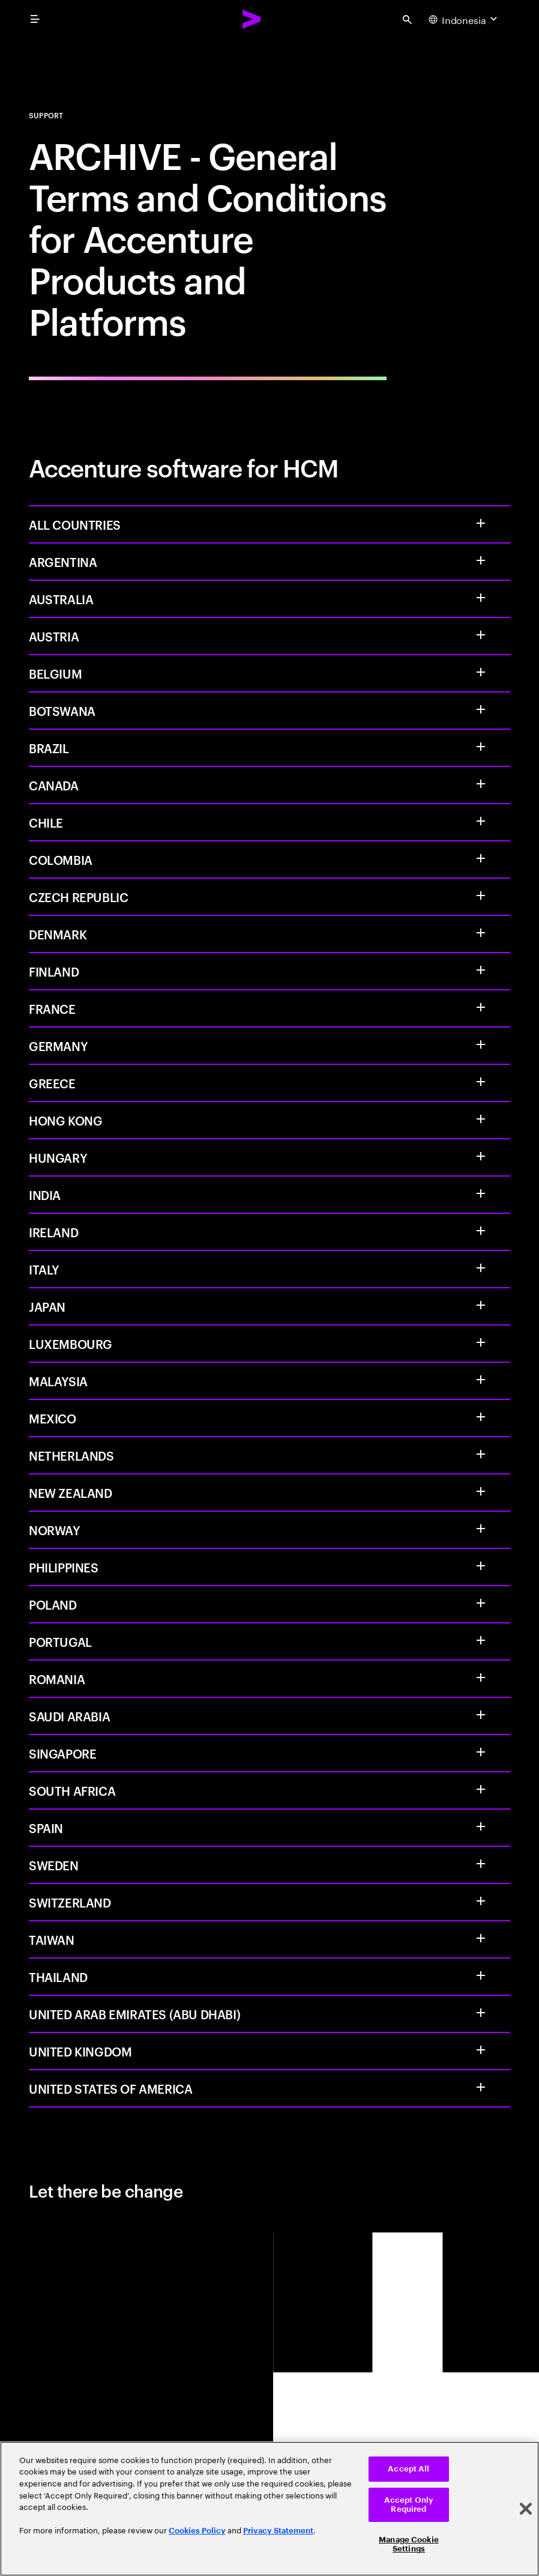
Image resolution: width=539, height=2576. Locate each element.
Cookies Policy (197, 2531)
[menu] (34, 19)
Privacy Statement (278, 2531)
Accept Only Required (408, 2505)
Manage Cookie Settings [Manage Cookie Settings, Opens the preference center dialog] (409, 2544)
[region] (269, 2508)
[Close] (526, 2509)
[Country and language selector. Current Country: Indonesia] (464, 19)
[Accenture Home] (252, 19)
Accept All (408, 2469)
